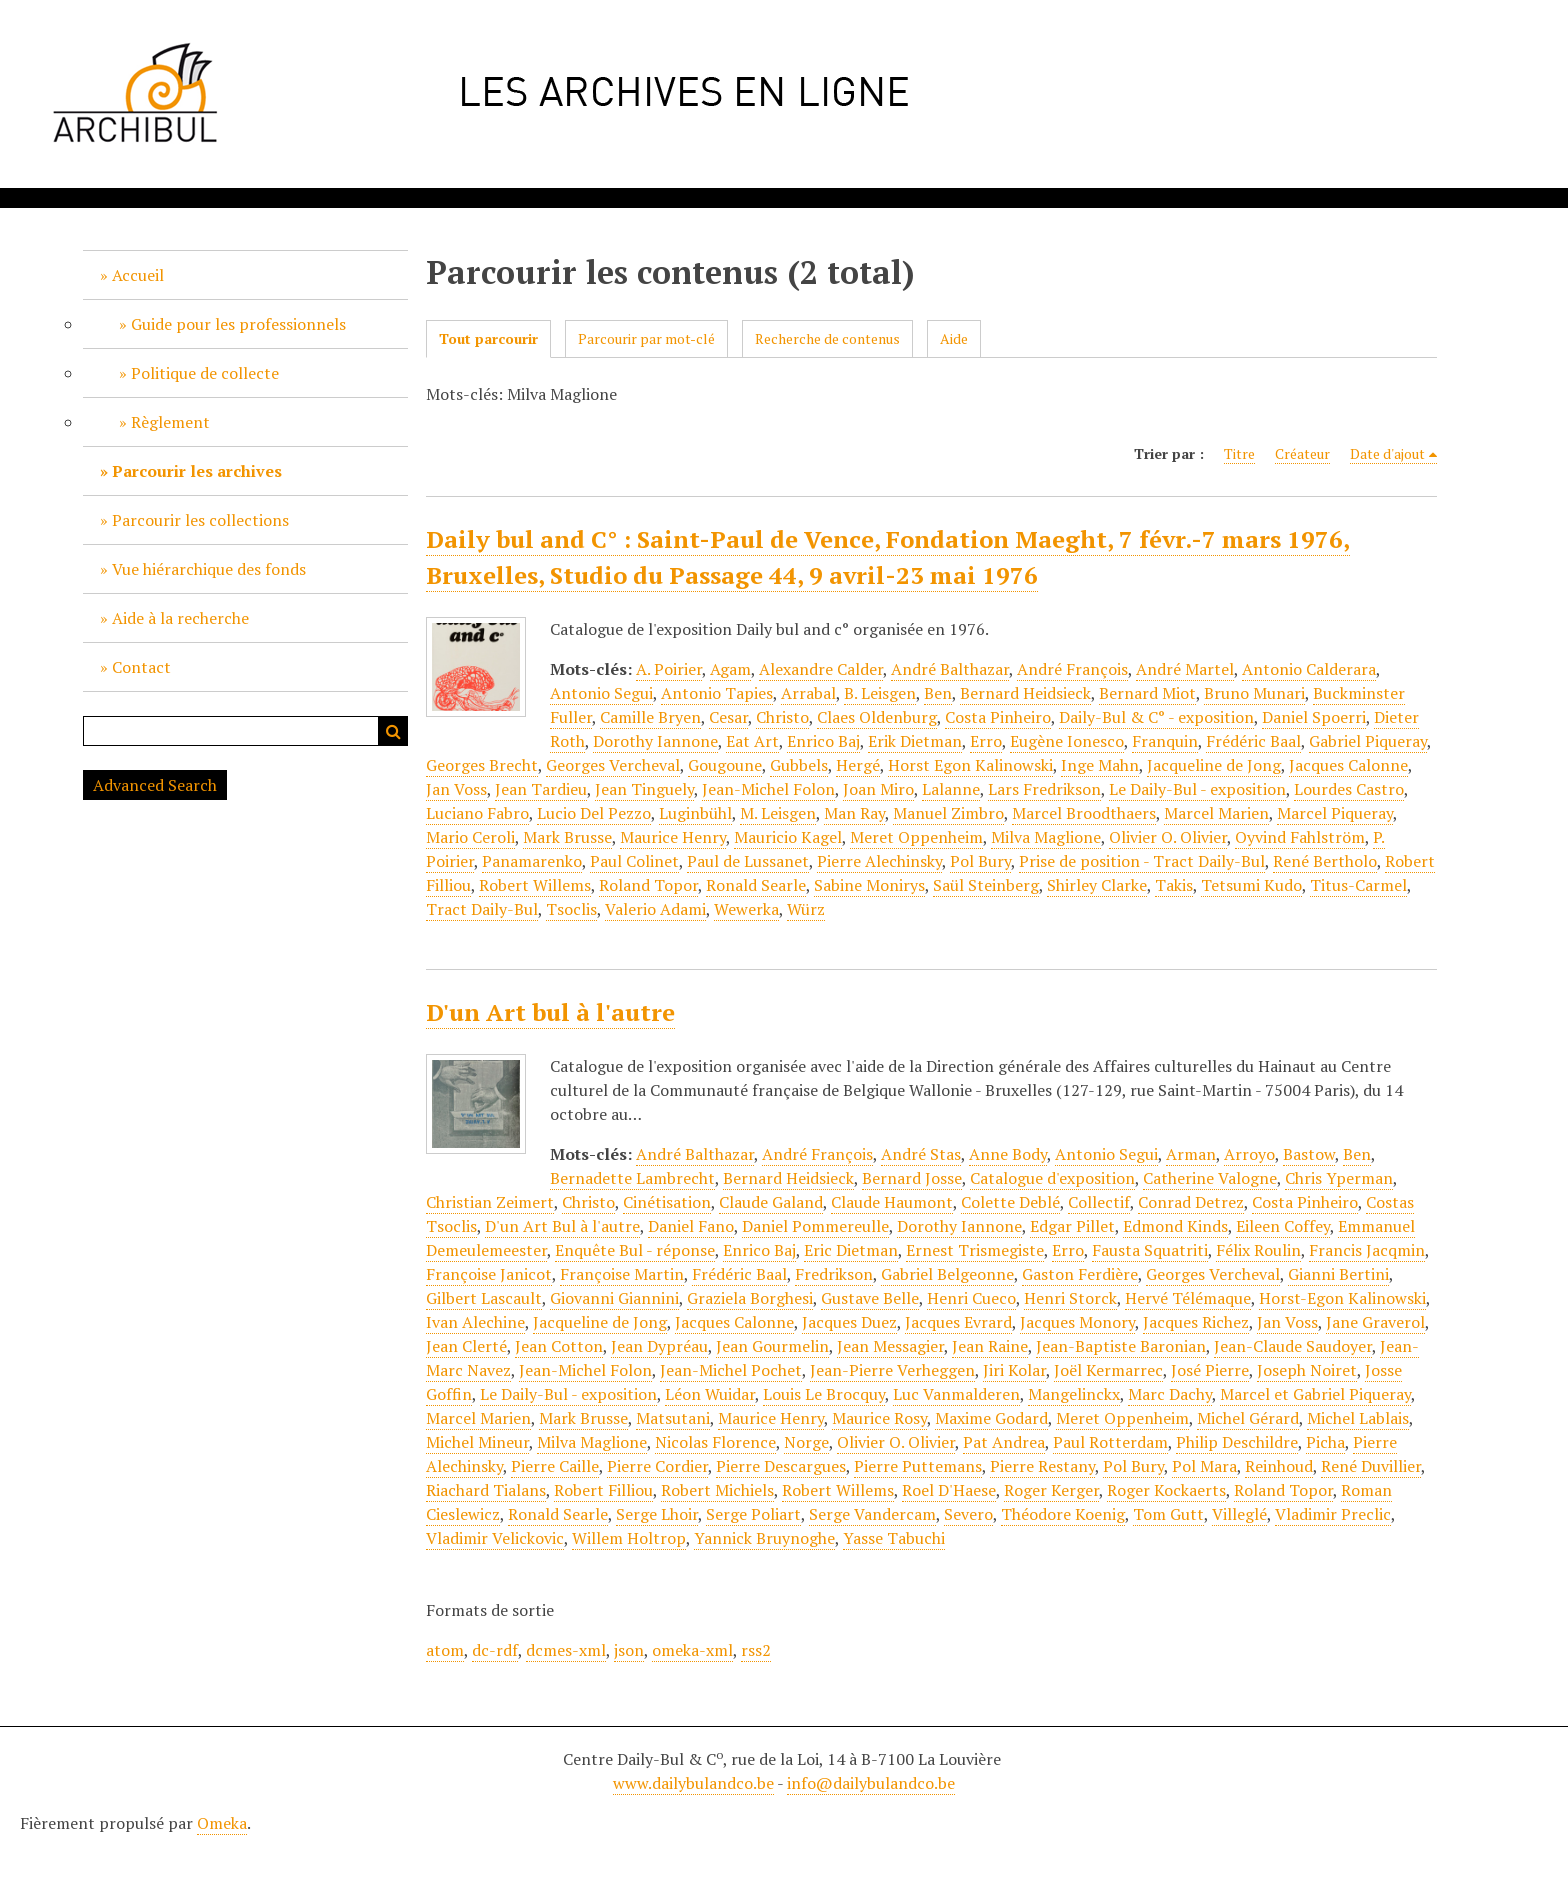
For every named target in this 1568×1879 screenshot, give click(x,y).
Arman (1191, 1154)
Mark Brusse (567, 837)
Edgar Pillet (1072, 1226)
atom (445, 1650)
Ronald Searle (756, 885)
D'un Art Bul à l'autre (562, 1226)
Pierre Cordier (657, 1466)
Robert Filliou (603, 1490)
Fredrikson (834, 1274)
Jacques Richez (1196, 1322)
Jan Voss (456, 789)
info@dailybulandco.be (871, 1783)
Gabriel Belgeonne (947, 1274)
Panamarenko (532, 861)
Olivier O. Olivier (1168, 837)
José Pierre (1210, 1370)
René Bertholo (1325, 861)
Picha (1325, 1442)
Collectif (1099, 1202)
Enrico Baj (823, 741)
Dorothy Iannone (655, 741)
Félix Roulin (1258, 1250)
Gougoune (725, 765)
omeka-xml (692, 1650)
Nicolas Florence (715, 1442)
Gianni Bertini (1338, 1274)
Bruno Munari (1254, 693)
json (629, 1650)
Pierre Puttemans (918, 1466)
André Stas (921, 1154)
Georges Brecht (482, 765)
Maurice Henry (673, 837)
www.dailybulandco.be (693, 1783)
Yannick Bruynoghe (764, 1538)
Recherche (393, 731)
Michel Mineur (477, 1442)
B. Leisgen (880, 693)
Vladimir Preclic (1333, 1514)
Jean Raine (990, 1346)
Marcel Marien (1216, 813)
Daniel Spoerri (1314, 717)
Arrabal (808, 693)
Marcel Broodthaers (1084, 813)
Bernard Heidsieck (1025, 693)
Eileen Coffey (1283, 1226)
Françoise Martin (622, 1274)
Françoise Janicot (489, 1274)
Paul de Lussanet (748, 861)
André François (1072, 669)
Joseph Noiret (1307, 1370)
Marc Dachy (1170, 1394)
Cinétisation (667, 1202)
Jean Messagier (890, 1346)
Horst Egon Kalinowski (970, 765)
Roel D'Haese (949, 1490)
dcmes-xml (566, 1650)
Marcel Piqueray (1335, 813)
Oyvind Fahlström (1300, 837)
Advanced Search (155, 785)
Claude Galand (771, 1202)
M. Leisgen (778, 813)
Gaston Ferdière (1080, 1274)
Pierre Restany (1042, 1466)
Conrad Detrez (1191, 1202)
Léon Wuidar (710, 1394)
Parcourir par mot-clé (646, 338)
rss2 (756, 1650)
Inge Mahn (1100, 765)
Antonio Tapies (717, 693)
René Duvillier (1371, 1466)
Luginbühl (695, 813)
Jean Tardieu (541, 789)
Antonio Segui (601, 693)
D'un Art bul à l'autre (550, 1012)
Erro (986, 741)
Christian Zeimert (490, 1202)
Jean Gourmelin (772, 1346)
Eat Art (752, 741)
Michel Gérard (1248, 1418)
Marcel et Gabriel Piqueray (1315, 1394)
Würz (806, 909)
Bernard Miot (1147, 693)
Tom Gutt (1168, 1514)
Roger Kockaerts (1166, 1490)
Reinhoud (1279, 1466)
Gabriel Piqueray (1368, 741)
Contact (141, 667)
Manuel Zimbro (948, 813)
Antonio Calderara (1309, 669)
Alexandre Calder (821, 669)
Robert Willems (535, 885)
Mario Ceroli (470, 837)
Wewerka (746, 909)
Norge (806, 1442)
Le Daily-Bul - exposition (1197, 789)
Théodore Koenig (1063, 1514)
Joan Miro (878, 789)
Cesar (728, 717)
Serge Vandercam (872, 1514)
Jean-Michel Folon (768, 789)
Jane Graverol (1375, 1322)
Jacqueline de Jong (1214, 765)
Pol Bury (980, 861)
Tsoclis (571, 909)
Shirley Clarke (1097, 885)
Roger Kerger (1051, 1490)
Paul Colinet (634, 861)
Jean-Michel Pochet (731, 1370)
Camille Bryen (650, 717)
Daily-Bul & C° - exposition (1156, 717)
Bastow (1309, 1154)
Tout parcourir (488, 338)
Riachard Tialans (486, 1490)
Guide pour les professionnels (238, 324)
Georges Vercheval (613, 765)
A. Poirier (669, 669)
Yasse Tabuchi (894, 1538)
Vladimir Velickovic (495, 1538)
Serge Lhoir (657, 1514)
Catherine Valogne (1210, 1178)
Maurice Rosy (879, 1418)
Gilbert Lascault (484, 1298)
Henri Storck (1070, 1298)
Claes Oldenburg (877, 717)
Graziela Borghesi (750, 1298)
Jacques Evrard (958, 1322)
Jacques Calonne (1348, 765)
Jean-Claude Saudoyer (1293, 1346)
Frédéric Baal (1253, 741)
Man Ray (854, 813)
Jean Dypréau (659, 1346)
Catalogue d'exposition (1052, 1178)
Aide (954, 338)
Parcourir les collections (200, 520)
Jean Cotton (559, 1346)
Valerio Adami (655, 909)
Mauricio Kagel (788, 837)
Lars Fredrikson (1044, 789)
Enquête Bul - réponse (635, 1250)
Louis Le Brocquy (824, 1394)
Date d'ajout (1387, 453)
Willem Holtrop (629, 1538)
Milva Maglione (1046, 837)
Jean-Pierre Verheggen (892, 1370)
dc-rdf (495, 1650)
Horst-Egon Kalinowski (1342, 1298)
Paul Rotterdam (1110, 1442)
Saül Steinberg (986, 885)
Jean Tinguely (644, 789)
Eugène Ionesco (1067, 741)
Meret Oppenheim (916, 837)
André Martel (1185, 669)
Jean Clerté (466, 1346)
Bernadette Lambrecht (632, 1178)
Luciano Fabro (477, 813)
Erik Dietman (915, 741)
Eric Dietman (851, 1250)
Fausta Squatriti (1150, 1250)
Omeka (222, 1823)
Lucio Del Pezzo (594, 813)
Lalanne (951, 789)
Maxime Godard (991, 1418)
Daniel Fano (691, 1226)
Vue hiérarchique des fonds (209, 569)
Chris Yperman (1339, 1178)
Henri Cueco (971, 1298)
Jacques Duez (849, 1322)
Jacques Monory (1077, 1322)
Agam (730, 669)
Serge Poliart (753, 1514)
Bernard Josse (912, 1178)
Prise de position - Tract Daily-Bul (1142, 861)
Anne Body (1008, 1154)
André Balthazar (950, 669)
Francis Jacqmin (1367, 1250)
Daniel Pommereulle (815, 1226)
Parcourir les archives (197, 471)
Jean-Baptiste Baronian (1121, 1346)
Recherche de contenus (827, 338)
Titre (1239, 453)
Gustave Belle (870, 1298)
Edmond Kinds (1175, 1226)
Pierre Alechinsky (879, 861)
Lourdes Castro (1349, 789)
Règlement (170, 422)
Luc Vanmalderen (956, 1394)
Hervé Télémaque (1188, 1298)
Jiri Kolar (1014, 1370)
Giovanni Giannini (614, 1298)
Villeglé (1239, 1514)
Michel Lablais (1358, 1418)
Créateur (1302, 453)
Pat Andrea (1004, 1442)
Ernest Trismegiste (975, 1250)
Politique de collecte (205, 373)
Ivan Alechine (475, 1322)
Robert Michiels (717, 1490)
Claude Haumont (892, 1202)
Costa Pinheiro (998, 717)
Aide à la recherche (180, 618)
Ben (938, 693)
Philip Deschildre (1237, 1442)
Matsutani (673, 1418)
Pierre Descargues (781, 1466)
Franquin (1165, 741)
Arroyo (1249, 1154)
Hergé (858, 765)
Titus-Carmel (1358, 885)
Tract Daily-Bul (482, 909)
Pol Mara (1204, 1466)
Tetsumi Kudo (1251, 885)
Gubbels (799, 765)
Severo (968, 1514)
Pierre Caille (555, 1466)
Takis (1174, 885)
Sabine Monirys (869, 885)
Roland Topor (648, 885)
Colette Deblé (1010, 1202)
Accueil (138, 275)
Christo (782, 717)
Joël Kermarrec (1108, 1370)
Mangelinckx (1074, 1394)
